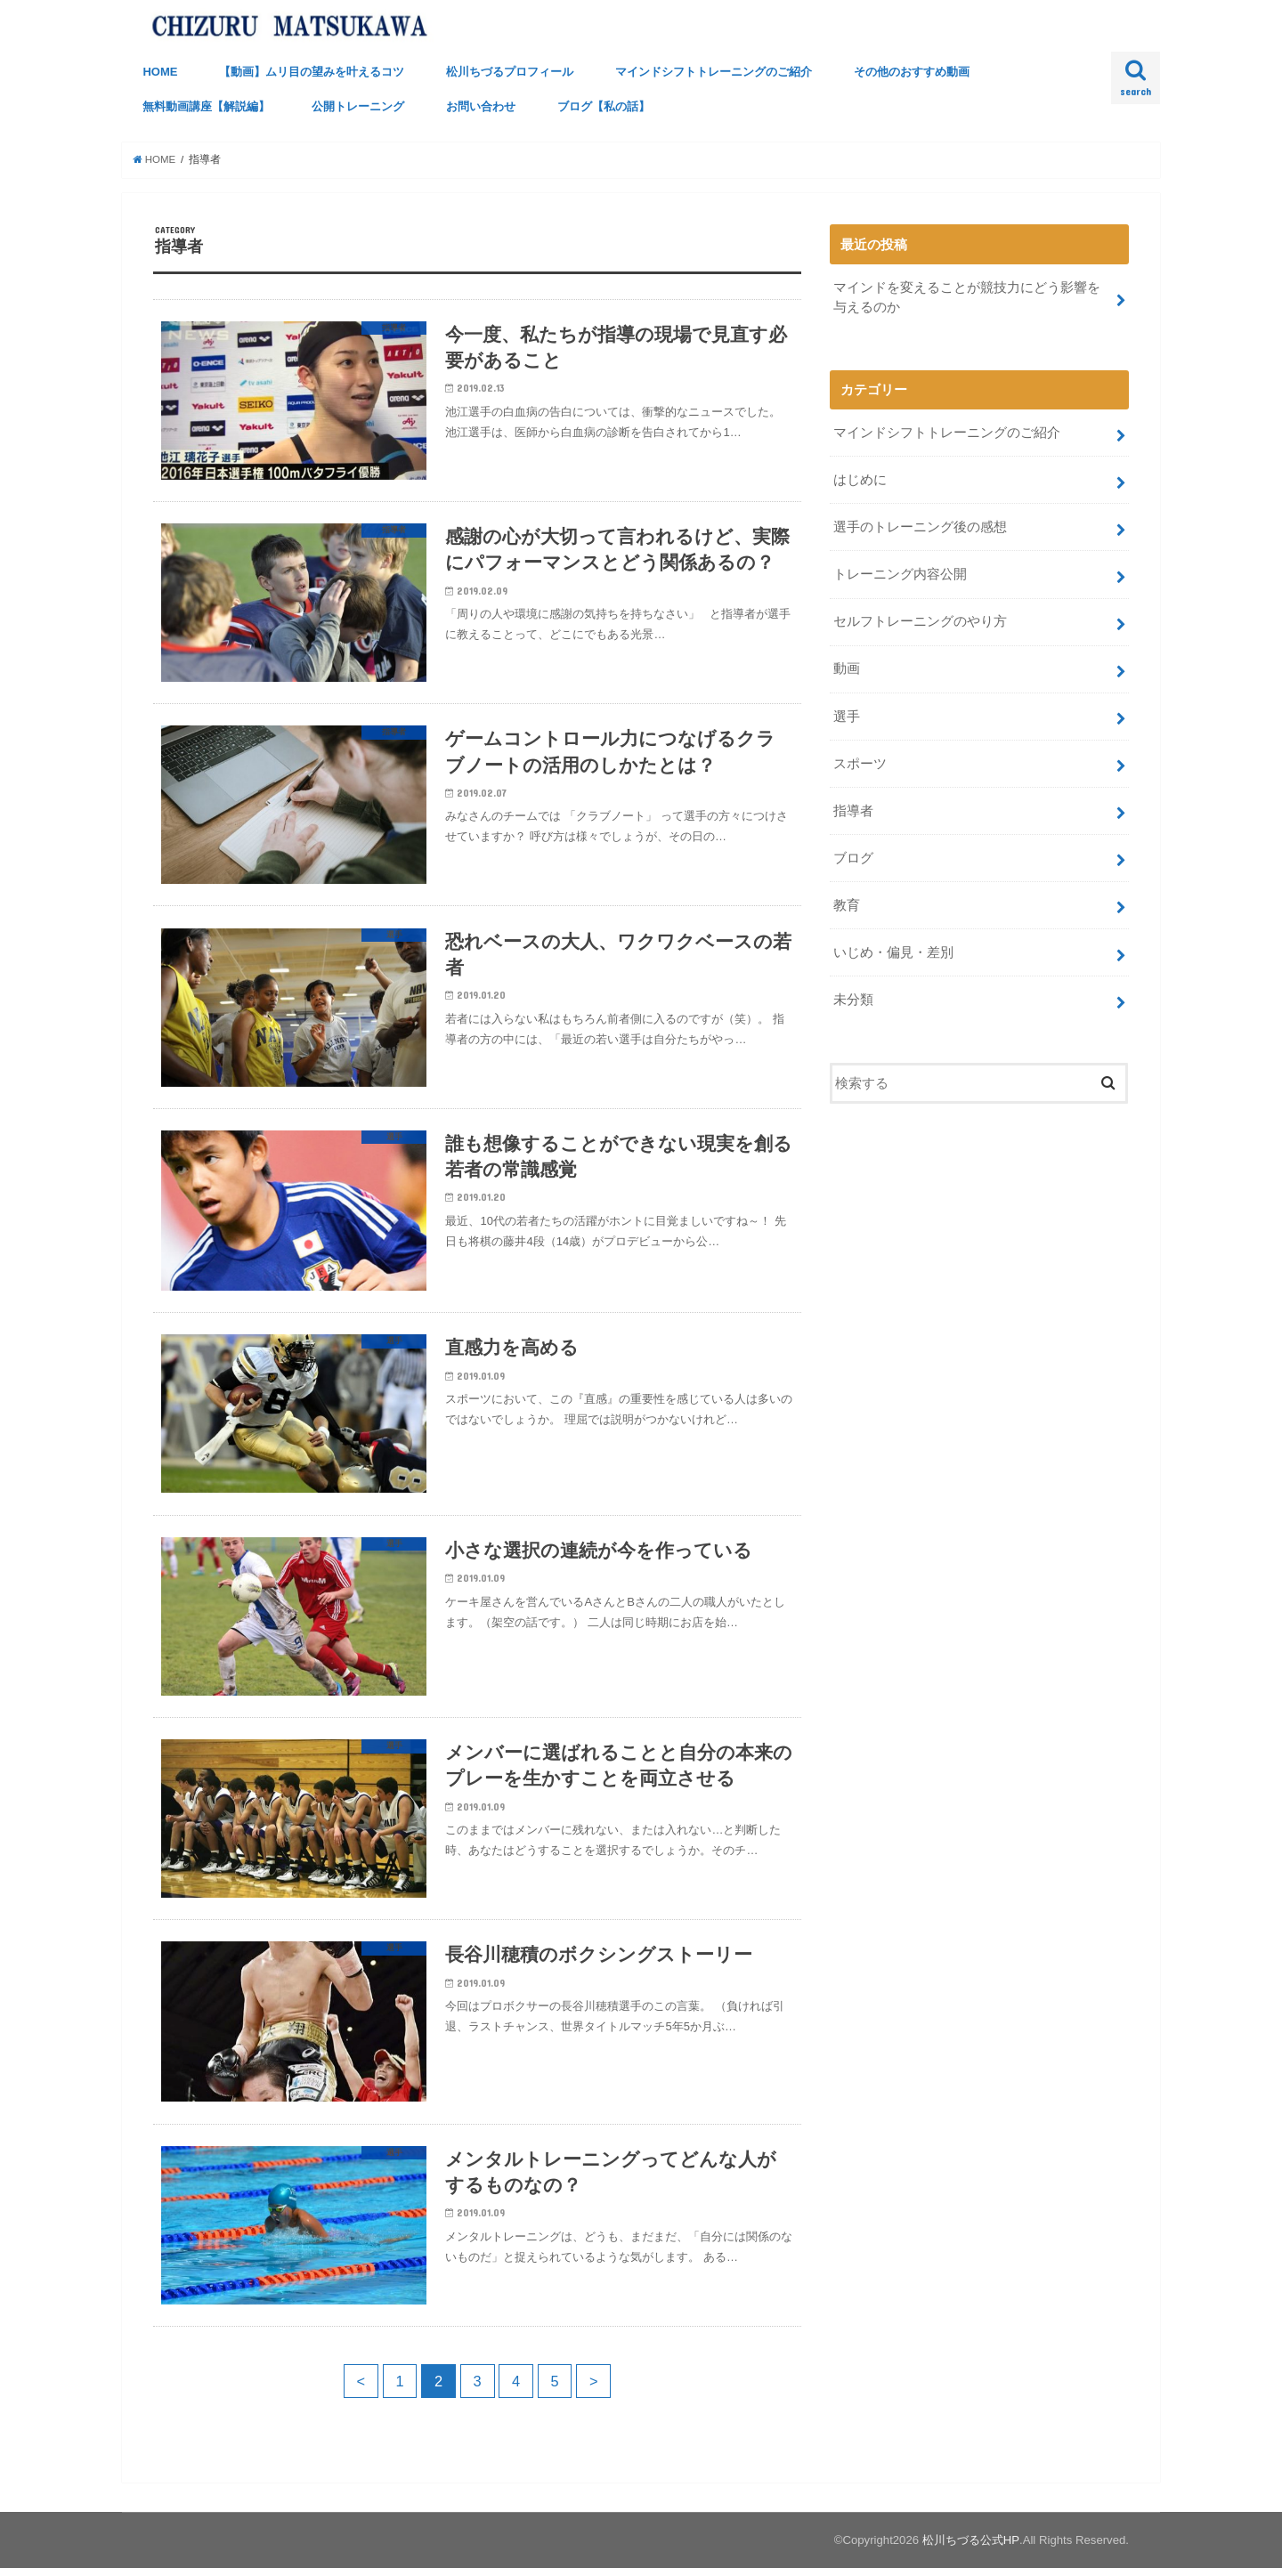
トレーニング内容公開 (900, 574)
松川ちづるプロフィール (509, 71)
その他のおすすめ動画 (912, 71)
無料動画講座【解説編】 (206, 106)
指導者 (853, 809)
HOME (159, 71)
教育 (846, 903)
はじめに (860, 480)
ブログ (853, 856)
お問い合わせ (480, 106)
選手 (846, 715)
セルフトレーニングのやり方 (920, 620)
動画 (846, 667)
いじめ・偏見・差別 (893, 951)
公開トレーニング (358, 106)
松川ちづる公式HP (971, 2548)
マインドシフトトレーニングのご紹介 (713, 71)
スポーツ (860, 762)
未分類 (853, 998)
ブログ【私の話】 (603, 106)
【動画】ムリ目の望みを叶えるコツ (311, 71)
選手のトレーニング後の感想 (920, 527)
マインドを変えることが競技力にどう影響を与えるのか (966, 297)
